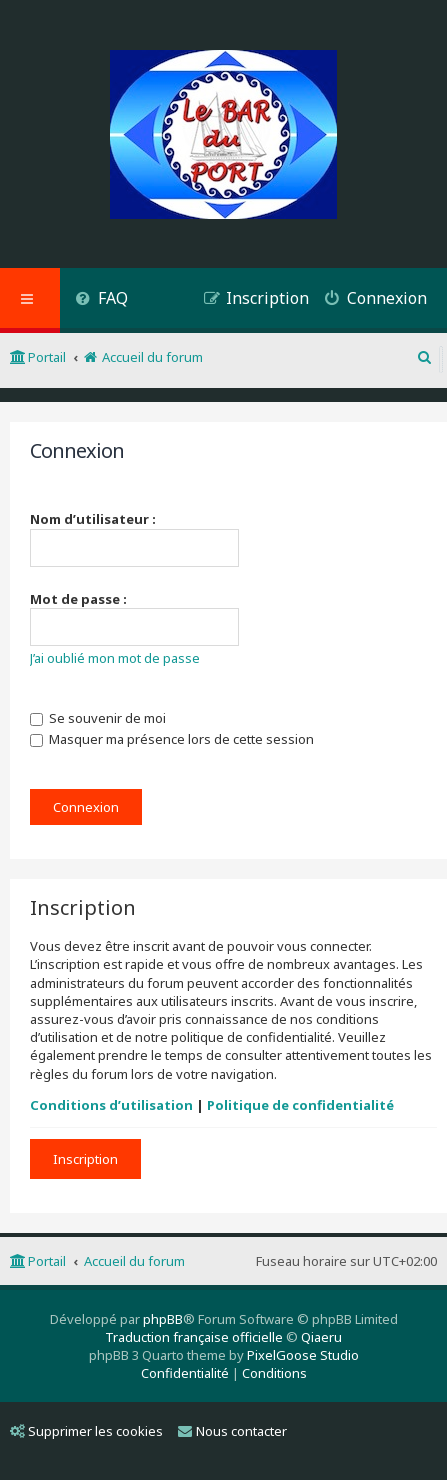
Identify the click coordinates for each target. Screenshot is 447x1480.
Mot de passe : (78, 599)
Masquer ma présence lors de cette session (172, 739)
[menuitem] (101, 300)
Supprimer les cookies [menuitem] (86, 1431)
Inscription (85, 1159)
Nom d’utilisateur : (93, 519)
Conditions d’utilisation (111, 1105)
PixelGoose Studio (303, 1355)
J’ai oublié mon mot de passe (115, 658)
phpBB (163, 1319)
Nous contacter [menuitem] (232, 1431)
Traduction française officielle (194, 1337)
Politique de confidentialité (300, 1105)
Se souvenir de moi (98, 718)
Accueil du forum (134, 1261)
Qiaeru (321, 1337)
